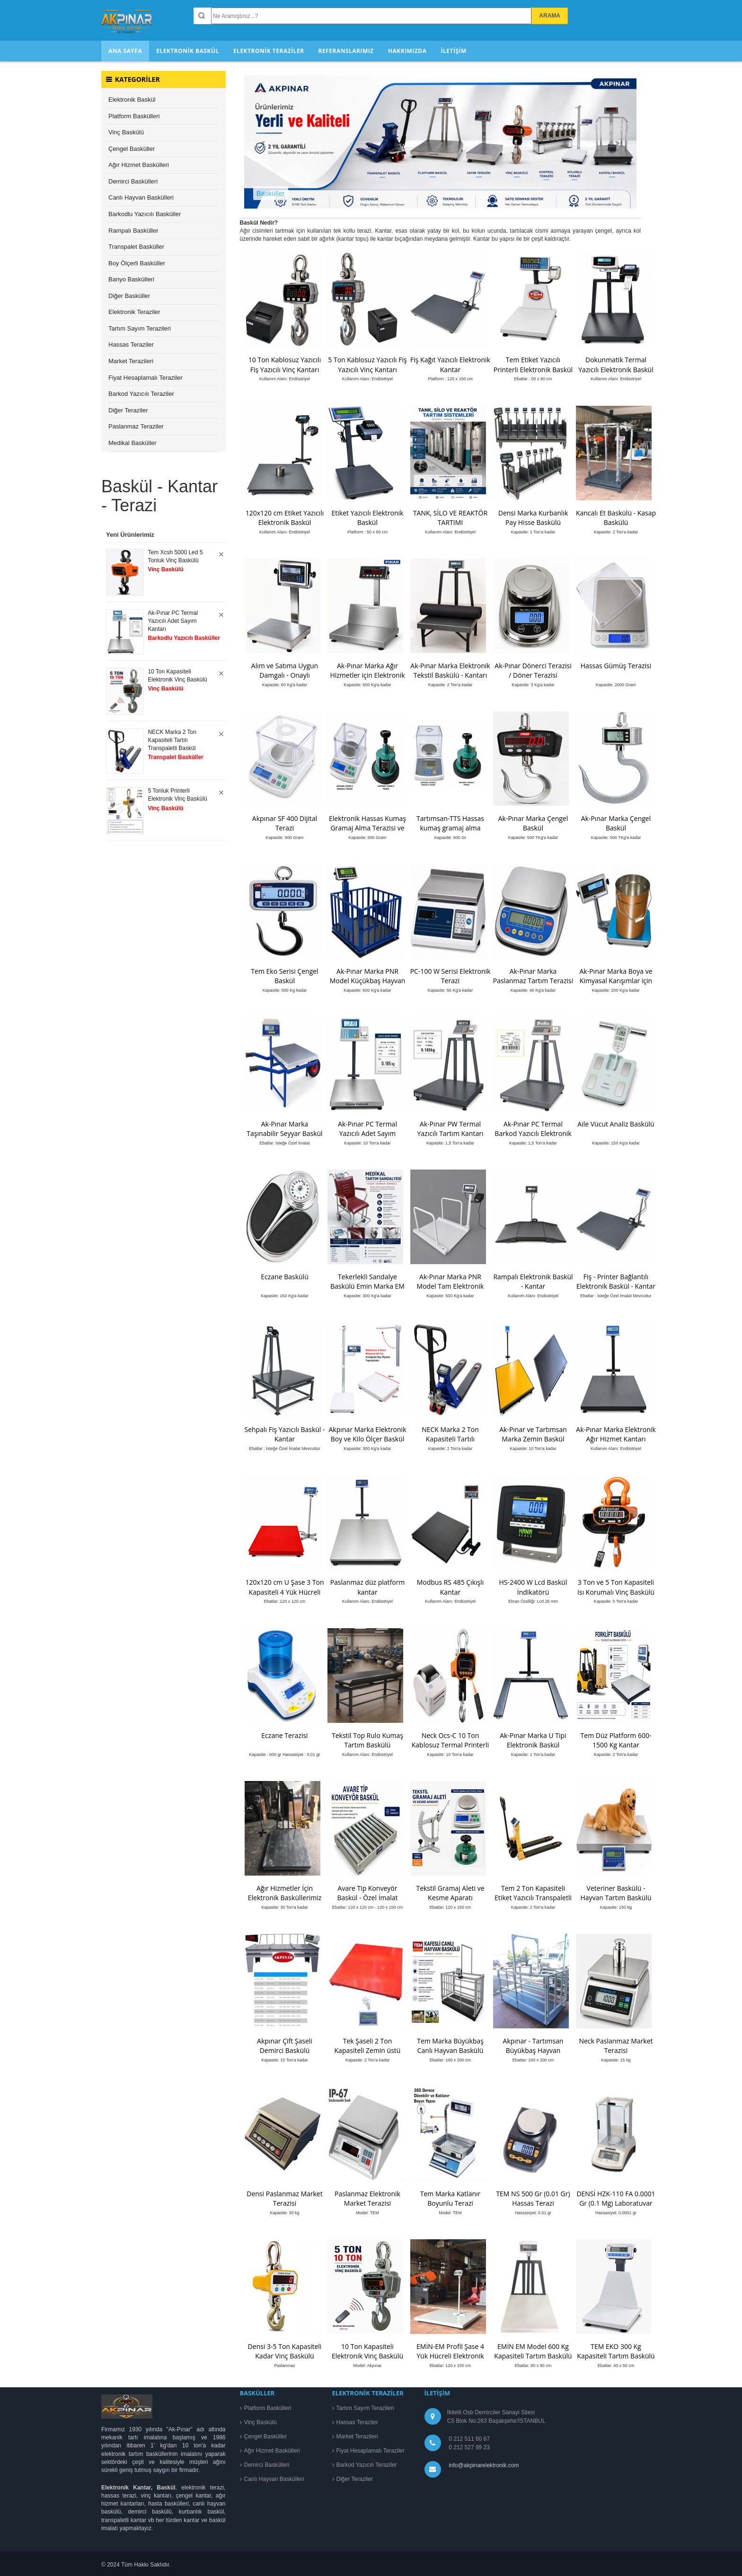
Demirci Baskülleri (133, 181)
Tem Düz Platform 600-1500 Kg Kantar (616, 1740)
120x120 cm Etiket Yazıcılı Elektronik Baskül (285, 517)
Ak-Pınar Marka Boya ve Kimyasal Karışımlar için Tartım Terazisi (615, 981)
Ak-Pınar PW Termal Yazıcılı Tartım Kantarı (450, 1128)
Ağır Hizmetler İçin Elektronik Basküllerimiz (284, 1893)
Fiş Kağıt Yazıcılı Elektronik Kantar (450, 364)
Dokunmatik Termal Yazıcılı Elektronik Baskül (615, 364)
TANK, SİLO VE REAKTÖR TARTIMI (450, 517)
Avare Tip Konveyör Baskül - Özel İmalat (367, 1893)
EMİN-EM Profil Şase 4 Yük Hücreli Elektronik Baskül (450, 2356)
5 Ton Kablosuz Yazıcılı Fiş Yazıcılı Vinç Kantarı (367, 364)
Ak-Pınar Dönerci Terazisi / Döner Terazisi (533, 670)
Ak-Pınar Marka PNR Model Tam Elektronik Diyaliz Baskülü (450, 1286)
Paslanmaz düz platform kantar (367, 1587)
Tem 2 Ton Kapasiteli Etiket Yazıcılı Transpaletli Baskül (533, 1898)
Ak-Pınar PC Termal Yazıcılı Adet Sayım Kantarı (367, 1133)
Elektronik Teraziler (134, 311)
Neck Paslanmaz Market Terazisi (616, 2045)
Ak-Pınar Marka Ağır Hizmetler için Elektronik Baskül (367, 675)
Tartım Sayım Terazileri (139, 328)
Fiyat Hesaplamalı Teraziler (145, 377)
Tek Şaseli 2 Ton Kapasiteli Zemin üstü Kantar (368, 2050)
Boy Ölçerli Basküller (136, 263)
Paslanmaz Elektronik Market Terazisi (367, 2198)
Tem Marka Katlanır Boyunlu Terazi (450, 2198)
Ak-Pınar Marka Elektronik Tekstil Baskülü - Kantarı (450, 670)
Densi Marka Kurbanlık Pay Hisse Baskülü (533, 517)
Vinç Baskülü (126, 132)
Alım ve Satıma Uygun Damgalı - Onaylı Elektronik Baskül (284, 675)
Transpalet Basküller (136, 246)
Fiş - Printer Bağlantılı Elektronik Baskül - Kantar (615, 1281)
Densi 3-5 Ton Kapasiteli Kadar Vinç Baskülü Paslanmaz (285, 2356)
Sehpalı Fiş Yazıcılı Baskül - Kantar (285, 1434)
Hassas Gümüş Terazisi (616, 665)
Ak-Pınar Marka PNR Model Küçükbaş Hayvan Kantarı (368, 981)
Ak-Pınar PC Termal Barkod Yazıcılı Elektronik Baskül (533, 1133)
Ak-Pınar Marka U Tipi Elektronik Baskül (533, 1740)
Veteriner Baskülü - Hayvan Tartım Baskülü (615, 1893)
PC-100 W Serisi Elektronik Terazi (450, 976)
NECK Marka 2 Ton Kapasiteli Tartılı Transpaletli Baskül (450, 1439)
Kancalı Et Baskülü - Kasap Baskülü (616, 517)
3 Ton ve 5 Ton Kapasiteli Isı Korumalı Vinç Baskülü (615, 1587)
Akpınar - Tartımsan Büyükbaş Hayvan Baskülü (533, 2050)
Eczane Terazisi (284, 1735)
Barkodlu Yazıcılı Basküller (144, 214)
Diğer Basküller (129, 295)
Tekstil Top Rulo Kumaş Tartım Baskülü (367, 1740)
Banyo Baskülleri (131, 279)
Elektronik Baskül (132, 99)
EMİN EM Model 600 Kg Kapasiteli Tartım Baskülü (533, 2351)
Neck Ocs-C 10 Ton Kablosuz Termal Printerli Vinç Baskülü (450, 1745)
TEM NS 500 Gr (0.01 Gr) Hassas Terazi (533, 2198)
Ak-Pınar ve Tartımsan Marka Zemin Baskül (533, 1434)
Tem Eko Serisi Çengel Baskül (284, 976)
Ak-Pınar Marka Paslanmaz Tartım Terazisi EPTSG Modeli (533, 981)
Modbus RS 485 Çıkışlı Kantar (450, 1587)
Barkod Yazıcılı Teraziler (141, 393)
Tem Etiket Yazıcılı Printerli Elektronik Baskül (533, 364)
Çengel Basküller (131, 148)
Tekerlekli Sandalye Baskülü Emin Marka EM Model (367, 1286)
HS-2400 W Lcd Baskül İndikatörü (533, 1587)
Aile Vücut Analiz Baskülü (615, 1123)
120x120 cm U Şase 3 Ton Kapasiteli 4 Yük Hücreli (284, 1587)
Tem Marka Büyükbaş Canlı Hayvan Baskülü (450, 2045)
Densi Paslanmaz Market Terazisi (284, 2198)
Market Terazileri (130, 361)
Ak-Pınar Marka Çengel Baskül (533, 823)
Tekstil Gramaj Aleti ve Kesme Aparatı (450, 1893)
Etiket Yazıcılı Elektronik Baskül (368, 517)
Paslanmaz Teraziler (136, 426)
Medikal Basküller (132, 442)
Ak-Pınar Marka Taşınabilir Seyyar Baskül (284, 1128)
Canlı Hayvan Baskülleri (141, 197)
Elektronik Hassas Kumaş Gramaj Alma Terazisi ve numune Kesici (367, 828)
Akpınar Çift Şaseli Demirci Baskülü (284, 2045)
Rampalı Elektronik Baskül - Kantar (533, 1281)
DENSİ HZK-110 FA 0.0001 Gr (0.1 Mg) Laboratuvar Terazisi (615, 2203)
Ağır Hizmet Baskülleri (138, 164)
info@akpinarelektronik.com (484, 2465)
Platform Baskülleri (133, 116)
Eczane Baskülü (284, 1276)
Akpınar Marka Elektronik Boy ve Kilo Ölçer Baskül (367, 1434)
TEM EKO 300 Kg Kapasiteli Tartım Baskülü (615, 2351)
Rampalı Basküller (133, 230)
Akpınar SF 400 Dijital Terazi (284, 823)
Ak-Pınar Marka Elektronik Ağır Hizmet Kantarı (615, 1434)
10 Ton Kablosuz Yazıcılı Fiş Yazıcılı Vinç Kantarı (284, 364)
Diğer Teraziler (128, 410)
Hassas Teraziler (131, 344)
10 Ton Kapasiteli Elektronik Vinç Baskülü (367, 2351)
